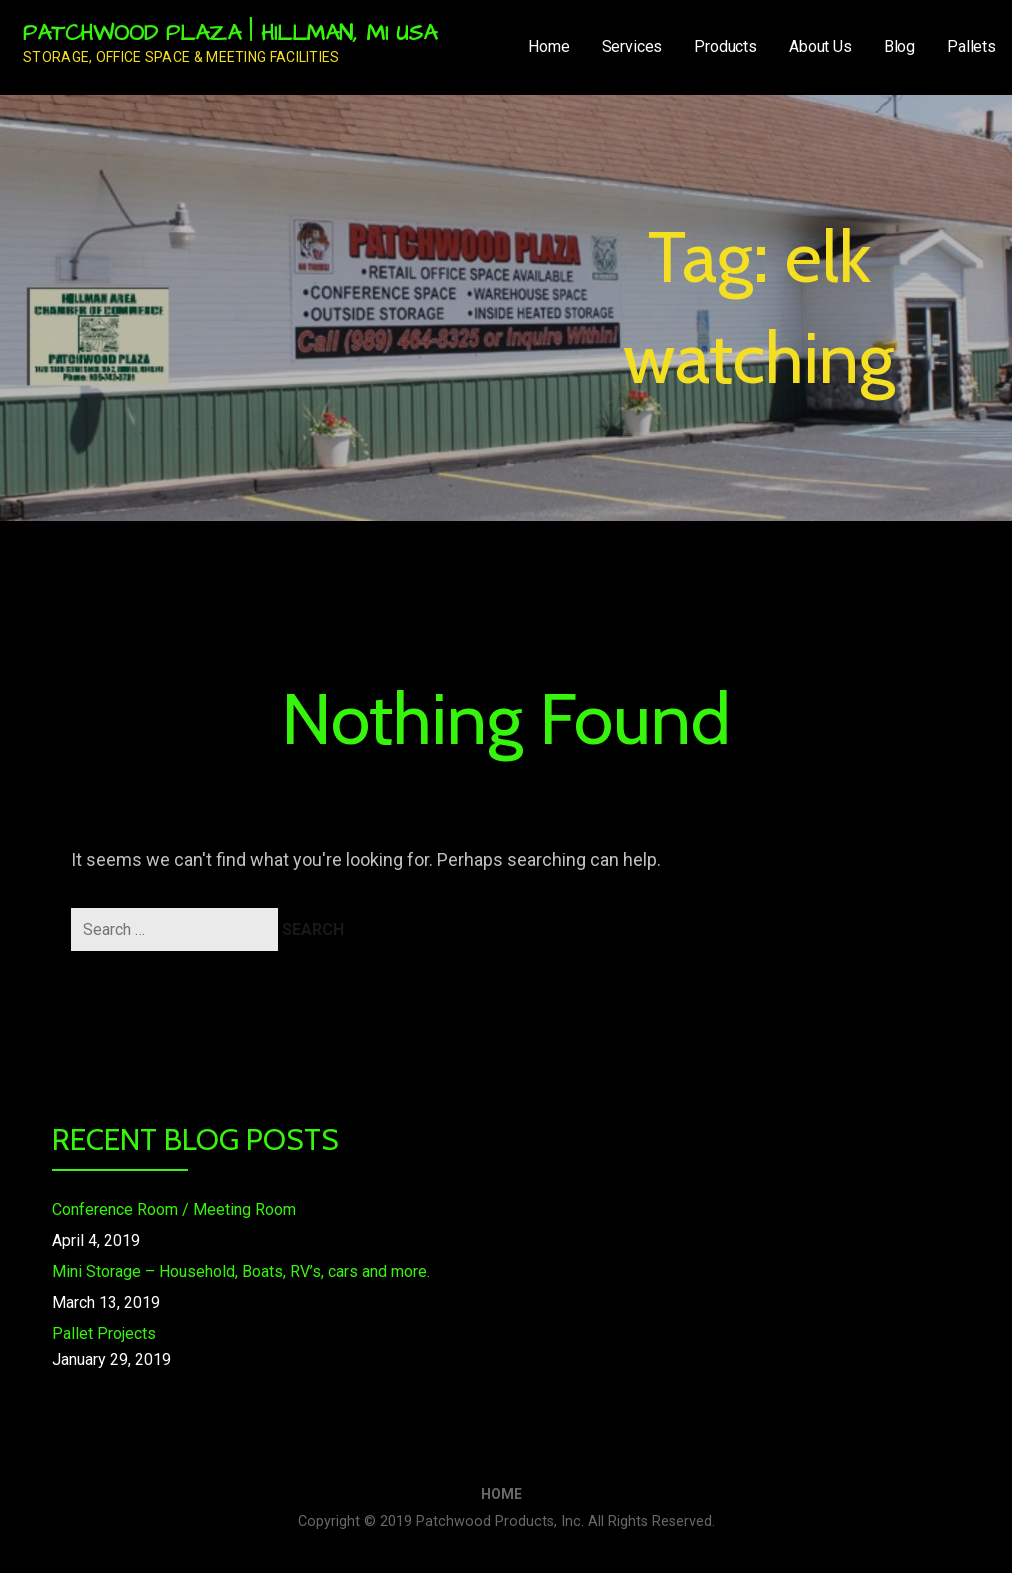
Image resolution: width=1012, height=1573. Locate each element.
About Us (820, 46)
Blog (899, 46)
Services (632, 46)
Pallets (971, 46)
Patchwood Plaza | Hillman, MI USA (230, 33)
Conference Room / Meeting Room (174, 1209)
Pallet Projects (104, 1333)
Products (725, 46)
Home (548, 46)
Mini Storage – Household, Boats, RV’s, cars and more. (241, 1271)
